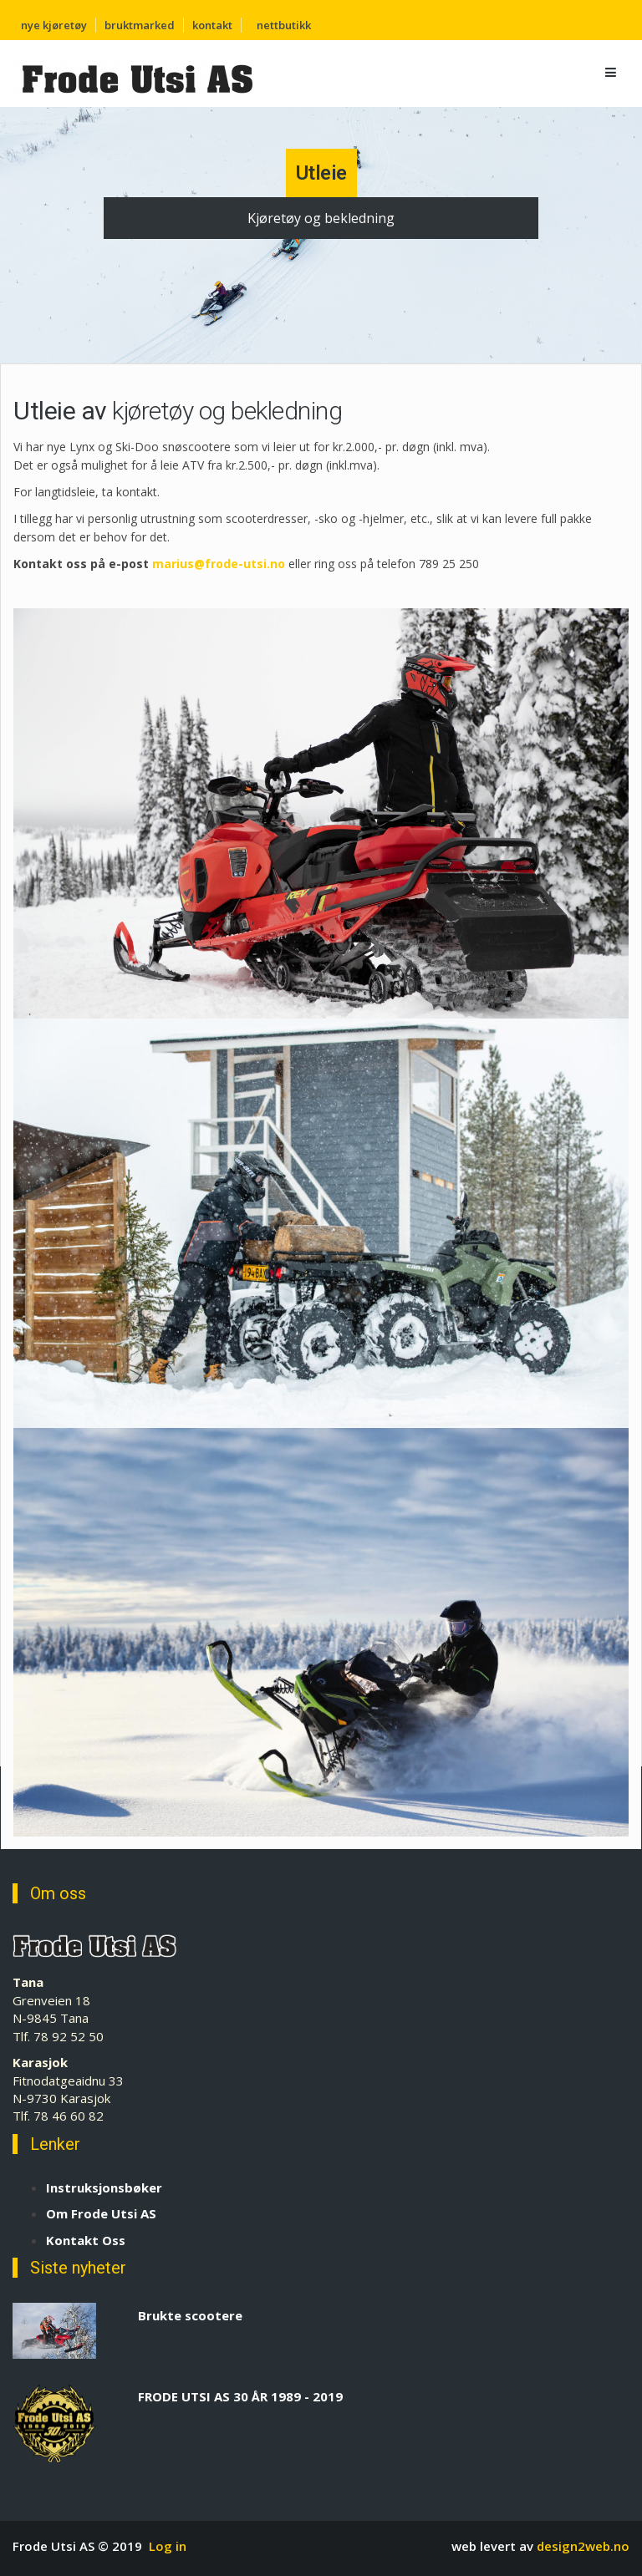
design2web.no (583, 2546)
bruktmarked (139, 25)
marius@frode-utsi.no (218, 564)
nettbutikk (284, 25)
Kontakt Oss (85, 2240)
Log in (167, 2546)
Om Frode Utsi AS (101, 2213)
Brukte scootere (190, 2315)
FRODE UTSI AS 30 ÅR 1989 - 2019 (240, 2396)
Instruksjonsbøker (104, 2187)
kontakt (212, 25)
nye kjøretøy (54, 25)
